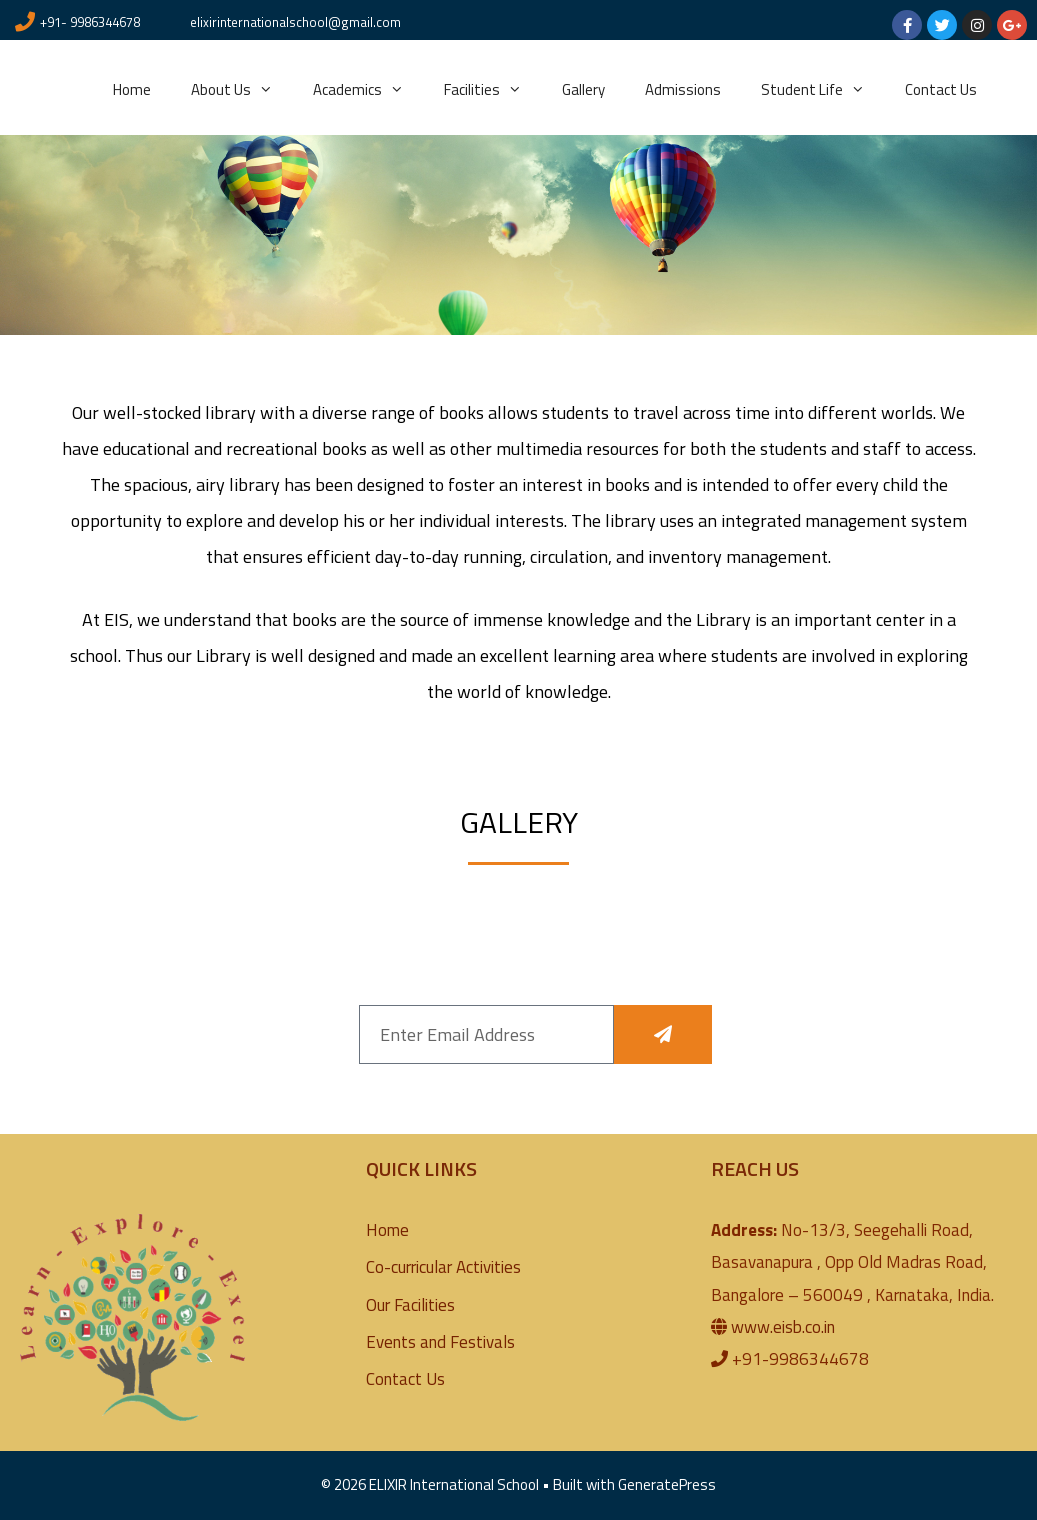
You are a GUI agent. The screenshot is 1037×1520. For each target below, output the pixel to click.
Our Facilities (410, 1305)
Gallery (583, 89)
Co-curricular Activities (443, 1267)
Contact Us (941, 89)
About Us (242, 90)
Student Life (823, 90)
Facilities (493, 90)
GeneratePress (667, 1484)
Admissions (683, 89)
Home (132, 89)
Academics (368, 90)
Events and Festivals (440, 1342)
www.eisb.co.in (783, 1327)
